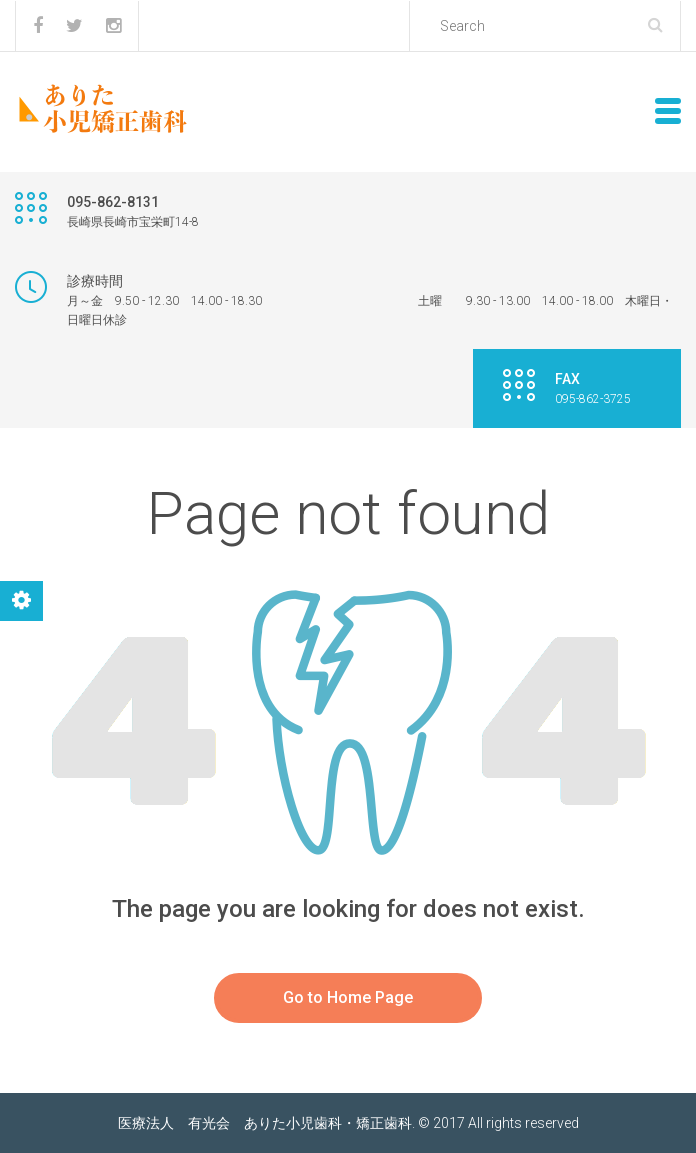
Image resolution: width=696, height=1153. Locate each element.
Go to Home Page (348, 997)
